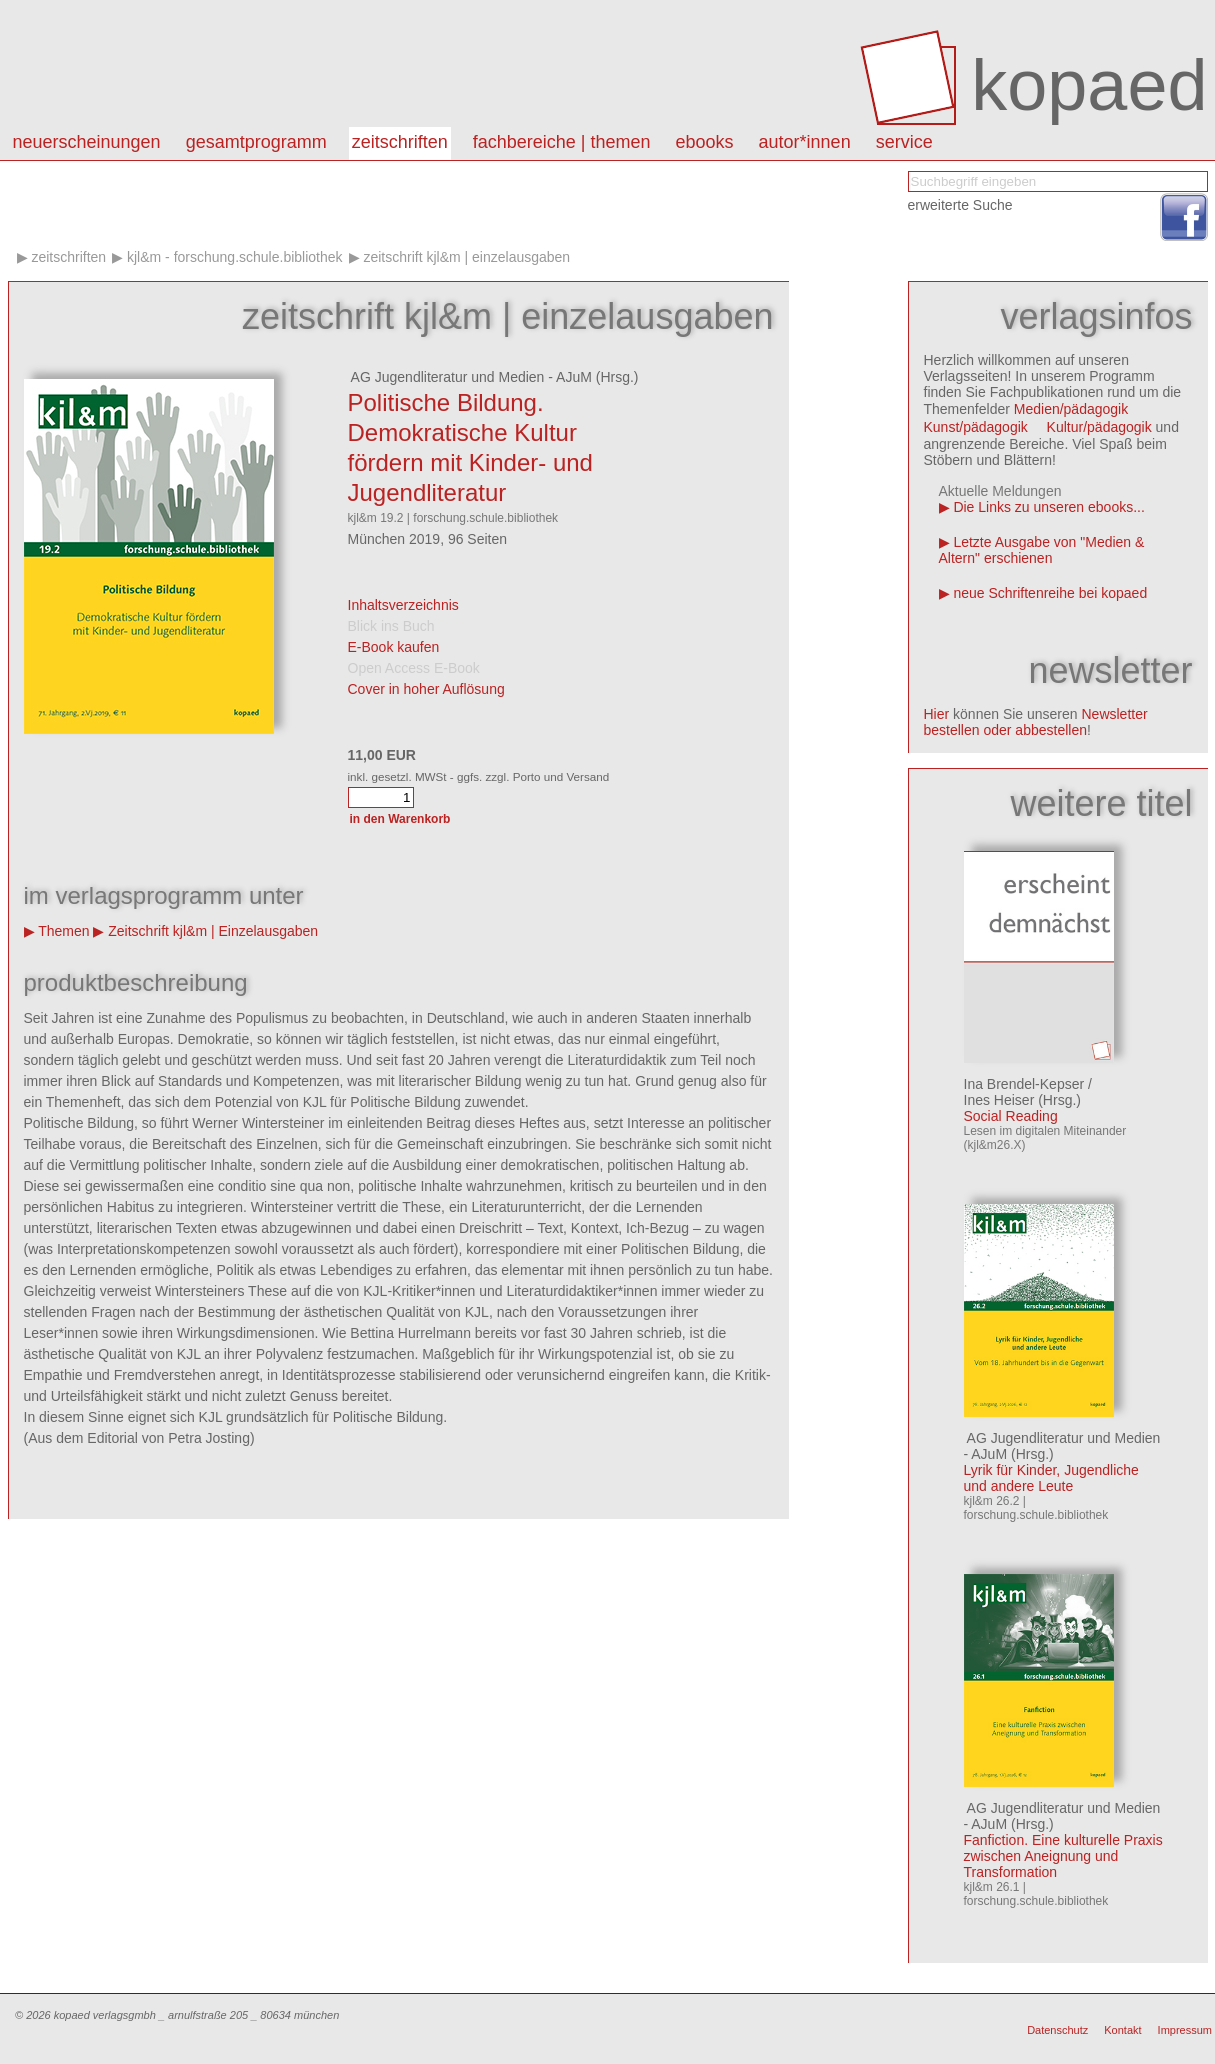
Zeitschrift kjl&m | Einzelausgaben (466, 257)
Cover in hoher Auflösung (426, 689)
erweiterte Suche (960, 205)
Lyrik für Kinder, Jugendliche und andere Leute (1051, 1478)
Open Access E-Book (414, 668)
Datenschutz (1057, 2030)
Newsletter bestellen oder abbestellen (1036, 722)
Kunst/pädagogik (976, 427)
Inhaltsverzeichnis (403, 605)
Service (904, 142)
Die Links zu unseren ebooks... (1048, 507)
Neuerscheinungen (87, 142)
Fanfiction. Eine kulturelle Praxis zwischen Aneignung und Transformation (1063, 1856)
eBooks (705, 142)
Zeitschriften (400, 142)
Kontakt (1122, 2030)
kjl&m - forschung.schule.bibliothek (235, 257)
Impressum (1185, 2030)
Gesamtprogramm (256, 142)
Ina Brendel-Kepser (1024, 1084)
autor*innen (805, 142)
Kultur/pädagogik (1099, 427)
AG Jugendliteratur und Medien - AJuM (470, 377)
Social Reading (1011, 1116)
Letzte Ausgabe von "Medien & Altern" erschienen (1042, 550)
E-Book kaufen (394, 647)
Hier (937, 714)
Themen (63, 931)
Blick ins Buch (391, 626)
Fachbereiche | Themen (562, 142)
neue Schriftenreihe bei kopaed (1050, 593)
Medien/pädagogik (1071, 409)
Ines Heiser (999, 1100)
